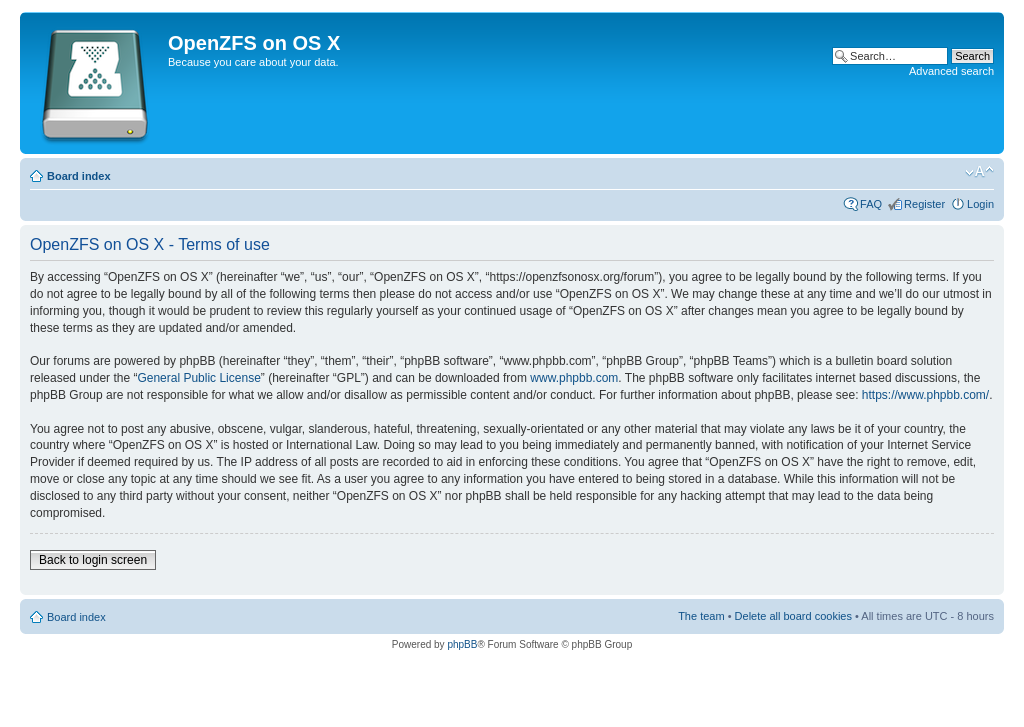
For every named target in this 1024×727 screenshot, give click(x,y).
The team (701, 616)
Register (924, 204)
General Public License (198, 378)
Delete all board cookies (793, 616)
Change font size (979, 172)
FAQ (871, 204)
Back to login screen (93, 560)
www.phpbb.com (574, 378)
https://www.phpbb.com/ (925, 395)
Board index (79, 176)
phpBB (462, 644)
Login (980, 204)
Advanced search (951, 71)
